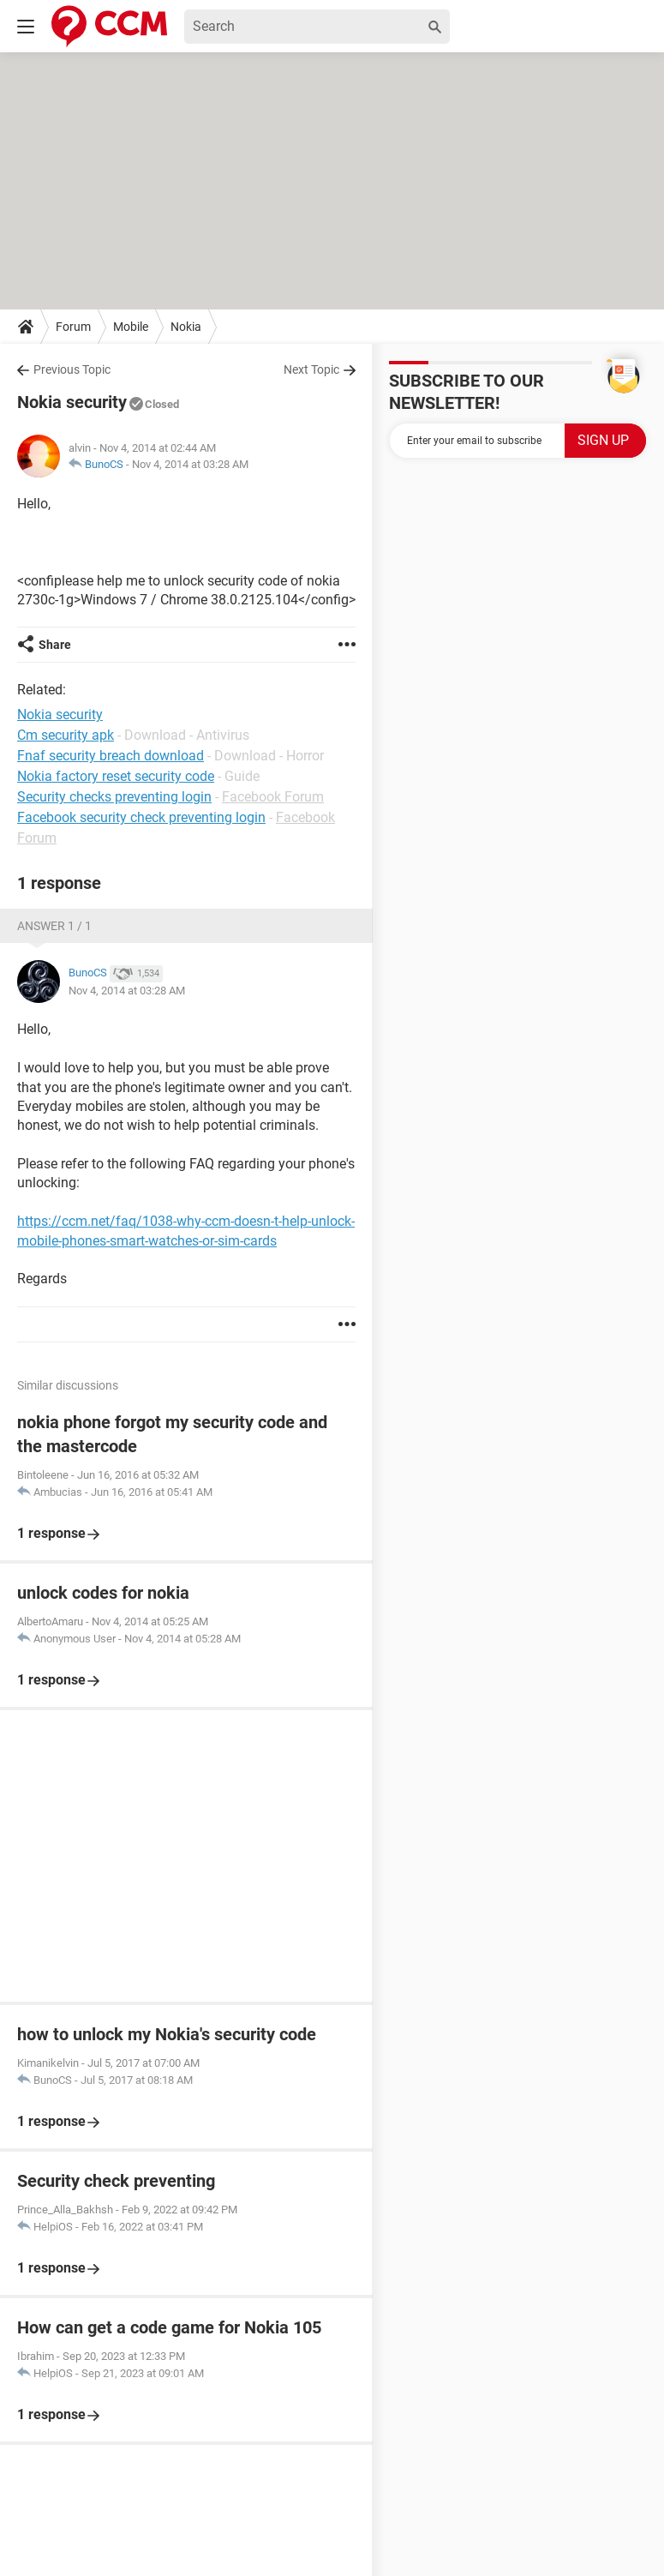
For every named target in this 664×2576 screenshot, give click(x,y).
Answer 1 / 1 (54, 926)
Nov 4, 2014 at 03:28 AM (190, 464)
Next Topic (311, 369)
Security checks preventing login (114, 797)
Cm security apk (65, 735)
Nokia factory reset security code (115, 776)
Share (55, 645)
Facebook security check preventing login (141, 817)
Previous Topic (72, 369)
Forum (73, 326)
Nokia (185, 326)
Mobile (130, 326)
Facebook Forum (273, 797)
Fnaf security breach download (110, 756)
